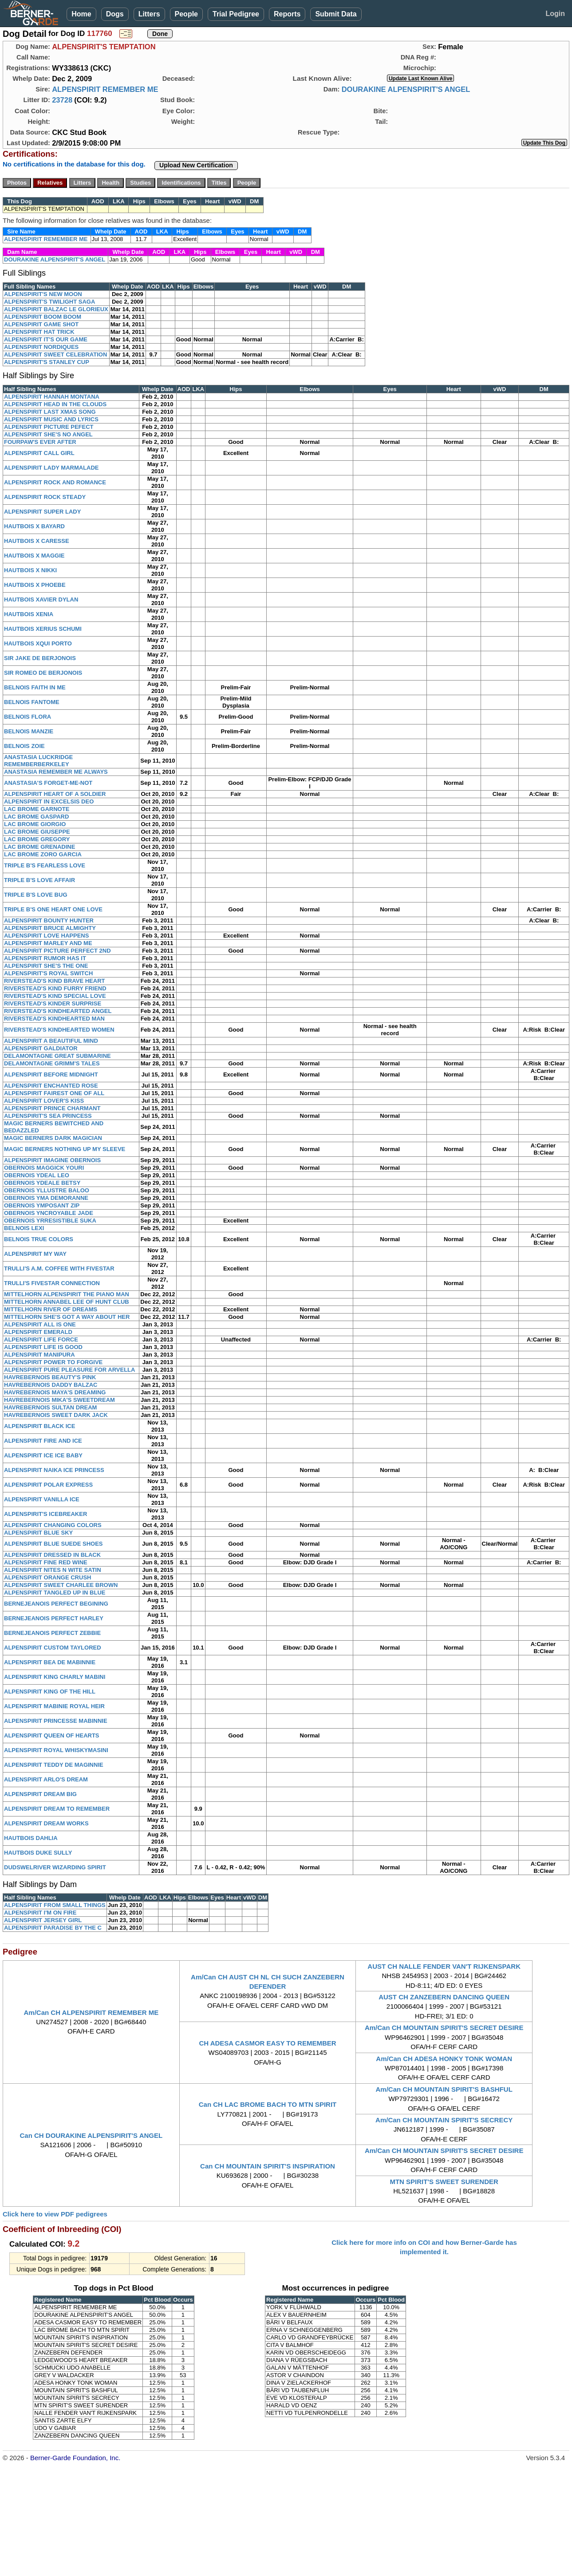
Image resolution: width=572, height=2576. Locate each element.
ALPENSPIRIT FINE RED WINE (45, 1562)
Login (555, 13)
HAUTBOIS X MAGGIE (34, 555)
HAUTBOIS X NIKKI (30, 570)
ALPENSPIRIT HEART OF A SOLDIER (55, 794)
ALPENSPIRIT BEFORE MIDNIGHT (51, 1074)
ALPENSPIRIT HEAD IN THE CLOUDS (55, 404)
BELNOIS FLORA (27, 716)
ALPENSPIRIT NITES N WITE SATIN (52, 1570)
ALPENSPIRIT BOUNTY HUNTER (49, 920)
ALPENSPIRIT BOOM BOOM (42, 316)
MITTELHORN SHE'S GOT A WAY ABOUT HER (67, 1317)
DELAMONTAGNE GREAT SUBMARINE (57, 1056)
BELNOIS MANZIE (28, 731)
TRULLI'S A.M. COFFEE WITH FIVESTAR (59, 1268)
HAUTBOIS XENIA (28, 614)
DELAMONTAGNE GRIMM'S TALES (52, 1063)
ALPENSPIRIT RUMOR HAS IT (45, 958)
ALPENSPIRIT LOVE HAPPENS (46, 935)
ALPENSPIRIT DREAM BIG (40, 1794)
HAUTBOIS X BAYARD (34, 526)
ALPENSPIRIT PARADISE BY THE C (53, 1927)
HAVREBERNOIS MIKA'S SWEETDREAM (59, 1400)
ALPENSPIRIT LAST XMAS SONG (50, 411)
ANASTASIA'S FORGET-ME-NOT (48, 783)
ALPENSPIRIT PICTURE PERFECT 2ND (57, 950)
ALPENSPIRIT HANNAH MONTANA (51, 396)
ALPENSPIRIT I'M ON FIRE (40, 1912)
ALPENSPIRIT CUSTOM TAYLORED (52, 1647)
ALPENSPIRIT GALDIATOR (41, 1048)
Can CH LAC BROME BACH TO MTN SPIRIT (268, 2104)
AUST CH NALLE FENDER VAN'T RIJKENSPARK (444, 1966)
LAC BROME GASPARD (36, 816)
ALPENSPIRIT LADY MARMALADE (51, 467)
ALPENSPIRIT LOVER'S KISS (44, 1100)
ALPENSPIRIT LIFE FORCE (41, 1339)
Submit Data (335, 14)
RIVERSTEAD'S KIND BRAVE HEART (54, 980)
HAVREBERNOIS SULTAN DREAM (50, 1407)
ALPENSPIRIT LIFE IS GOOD (43, 1347)
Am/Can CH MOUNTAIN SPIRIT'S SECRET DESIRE (444, 2027)
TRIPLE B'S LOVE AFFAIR (39, 880)
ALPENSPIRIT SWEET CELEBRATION (55, 354)
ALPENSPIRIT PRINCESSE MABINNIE (55, 1720)
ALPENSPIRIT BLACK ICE (39, 1426)
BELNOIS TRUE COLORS (38, 1239)
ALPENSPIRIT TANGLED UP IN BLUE (54, 1592)
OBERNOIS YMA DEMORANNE (46, 1198)
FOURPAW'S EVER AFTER (40, 442)
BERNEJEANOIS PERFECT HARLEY (53, 1618)
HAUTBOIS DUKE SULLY (38, 1852)
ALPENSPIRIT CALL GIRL (39, 453)
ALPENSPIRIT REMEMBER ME (105, 89)
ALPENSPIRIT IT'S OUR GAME (45, 339)
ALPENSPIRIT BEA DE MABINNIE (49, 1662)
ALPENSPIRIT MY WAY (35, 1253)
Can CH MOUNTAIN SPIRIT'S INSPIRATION (267, 2166)
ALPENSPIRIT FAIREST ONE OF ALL (54, 1093)
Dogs (115, 14)
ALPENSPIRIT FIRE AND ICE (43, 1440)
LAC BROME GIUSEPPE (37, 831)
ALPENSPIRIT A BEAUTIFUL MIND (51, 1040)
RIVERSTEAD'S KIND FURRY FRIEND (55, 988)
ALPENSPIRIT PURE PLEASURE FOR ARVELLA (69, 1369)
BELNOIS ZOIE (24, 746)
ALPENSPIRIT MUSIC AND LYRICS (51, 419)
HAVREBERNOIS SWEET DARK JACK (56, 1415)
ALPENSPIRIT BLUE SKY (38, 1532)
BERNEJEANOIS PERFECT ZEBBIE (52, 1633)
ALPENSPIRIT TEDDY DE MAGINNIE (53, 1764)
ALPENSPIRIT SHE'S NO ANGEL (48, 434)
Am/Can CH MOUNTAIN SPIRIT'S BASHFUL (444, 2089)
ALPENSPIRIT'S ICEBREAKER (45, 1514)
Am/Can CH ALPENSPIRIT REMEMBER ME (91, 2012)
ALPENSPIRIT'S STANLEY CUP (46, 362)
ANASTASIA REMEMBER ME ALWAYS (56, 771)
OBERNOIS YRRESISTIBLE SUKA (50, 1220)
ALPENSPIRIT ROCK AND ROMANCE (55, 482)
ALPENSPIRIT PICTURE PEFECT (49, 426)
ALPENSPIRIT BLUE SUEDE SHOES (53, 1543)
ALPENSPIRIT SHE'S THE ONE (46, 965)
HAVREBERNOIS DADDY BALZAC (50, 1384)
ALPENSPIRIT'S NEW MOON (43, 294)
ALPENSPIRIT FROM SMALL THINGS (55, 1905)
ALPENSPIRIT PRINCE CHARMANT (52, 1108)
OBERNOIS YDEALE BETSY (42, 1182)
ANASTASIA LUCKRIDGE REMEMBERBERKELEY (38, 761)
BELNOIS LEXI (24, 1228)
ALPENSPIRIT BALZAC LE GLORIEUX (56, 309)
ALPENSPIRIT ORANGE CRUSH (47, 1577)
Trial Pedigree (236, 14)
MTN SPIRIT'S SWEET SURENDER (444, 2181)
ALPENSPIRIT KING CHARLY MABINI (54, 1677)
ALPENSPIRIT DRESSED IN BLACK (52, 1554)
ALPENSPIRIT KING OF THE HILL (49, 1691)
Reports (287, 14)
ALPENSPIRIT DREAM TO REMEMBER (57, 1808)
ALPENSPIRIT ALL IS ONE (40, 1324)
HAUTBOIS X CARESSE (36, 541)
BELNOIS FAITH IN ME (35, 687)
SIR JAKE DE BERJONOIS (40, 658)
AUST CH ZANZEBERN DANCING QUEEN (444, 1997)
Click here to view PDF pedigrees (55, 2214)
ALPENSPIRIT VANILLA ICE (41, 1499)
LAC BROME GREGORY (37, 839)
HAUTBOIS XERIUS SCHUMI (43, 628)
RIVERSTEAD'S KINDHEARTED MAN (54, 1018)
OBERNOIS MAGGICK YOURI (44, 1167)
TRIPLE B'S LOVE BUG (35, 894)
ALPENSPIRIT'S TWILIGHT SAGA (49, 301)
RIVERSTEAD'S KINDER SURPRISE (52, 1003)
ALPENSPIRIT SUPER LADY (42, 511)
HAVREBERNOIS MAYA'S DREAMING (55, 1392)
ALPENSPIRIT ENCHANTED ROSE (51, 1085)
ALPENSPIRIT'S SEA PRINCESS (48, 1115)
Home (81, 14)
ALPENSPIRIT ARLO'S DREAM (46, 1779)
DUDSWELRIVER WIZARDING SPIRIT (55, 1867)
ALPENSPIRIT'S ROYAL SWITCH (48, 973)
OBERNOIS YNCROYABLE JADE (48, 1213)
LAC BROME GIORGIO (35, 824)
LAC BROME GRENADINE (39, 846)
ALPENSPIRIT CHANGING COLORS (53, 1525)
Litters (149, 14)
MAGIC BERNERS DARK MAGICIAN (53, 1138)
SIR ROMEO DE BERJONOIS (43, 672)
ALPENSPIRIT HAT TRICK (39, 331)
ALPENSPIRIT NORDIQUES (41, 347)
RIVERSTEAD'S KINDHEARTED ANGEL (57, 1011)
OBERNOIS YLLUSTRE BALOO (46, 1190)
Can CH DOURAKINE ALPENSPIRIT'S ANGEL (91, 2135)
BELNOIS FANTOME (31, 702)
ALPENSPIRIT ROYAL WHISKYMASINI (56, 1750)
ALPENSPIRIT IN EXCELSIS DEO (49, 801)
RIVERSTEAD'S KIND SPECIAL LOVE (55, 996)
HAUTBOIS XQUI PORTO (38, 643)
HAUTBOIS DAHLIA (31, 1838)
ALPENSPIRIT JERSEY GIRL (43, 1920)
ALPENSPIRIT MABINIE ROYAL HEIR (54, 1706)
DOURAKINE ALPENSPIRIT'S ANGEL (406, 89)
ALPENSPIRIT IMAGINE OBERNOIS (52, 1160)
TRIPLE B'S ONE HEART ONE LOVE (53, 909)
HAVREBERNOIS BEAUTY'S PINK (50, 1377)
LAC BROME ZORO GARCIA (43, 854)
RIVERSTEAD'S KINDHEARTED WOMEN (59, 1029)
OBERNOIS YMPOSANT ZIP (41, 1205)
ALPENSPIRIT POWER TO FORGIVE (53, 1362)
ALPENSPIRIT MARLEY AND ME (48, 943)
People (186, 14)
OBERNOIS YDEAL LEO (36, 1175)
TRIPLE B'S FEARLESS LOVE (44, 865)
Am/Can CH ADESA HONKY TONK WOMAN (444, 2058)
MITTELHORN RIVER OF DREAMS (50, 1309)
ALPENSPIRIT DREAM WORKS (46, 1823)
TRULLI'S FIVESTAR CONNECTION (52, 1283)
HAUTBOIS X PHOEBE (35, 585)
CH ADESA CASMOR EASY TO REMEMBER (267, 2043)
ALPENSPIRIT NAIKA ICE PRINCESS (54, 1470)
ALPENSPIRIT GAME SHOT (41, 324)
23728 (62, 100)
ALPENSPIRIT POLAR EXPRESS (48, 1484)
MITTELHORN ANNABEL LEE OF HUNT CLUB (66, 1301)
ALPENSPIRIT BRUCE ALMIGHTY (50, 928)
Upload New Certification (196, 165)
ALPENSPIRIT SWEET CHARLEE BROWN (61, 1585)
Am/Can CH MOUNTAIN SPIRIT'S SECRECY (444, 2120)
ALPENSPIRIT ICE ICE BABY (43, 1455)
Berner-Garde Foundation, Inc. (75, 2457)
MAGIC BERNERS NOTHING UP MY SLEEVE (64, 1149)
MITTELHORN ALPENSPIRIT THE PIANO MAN (66, 1294)
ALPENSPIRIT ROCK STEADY (45, 497)
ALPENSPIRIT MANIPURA (39, 1354)
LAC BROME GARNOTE (36, 809)
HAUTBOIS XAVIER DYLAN (41, 599)
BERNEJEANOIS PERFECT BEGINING (56, 1603)
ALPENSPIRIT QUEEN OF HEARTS (51, 1735)
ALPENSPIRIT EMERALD (38, 1332)
